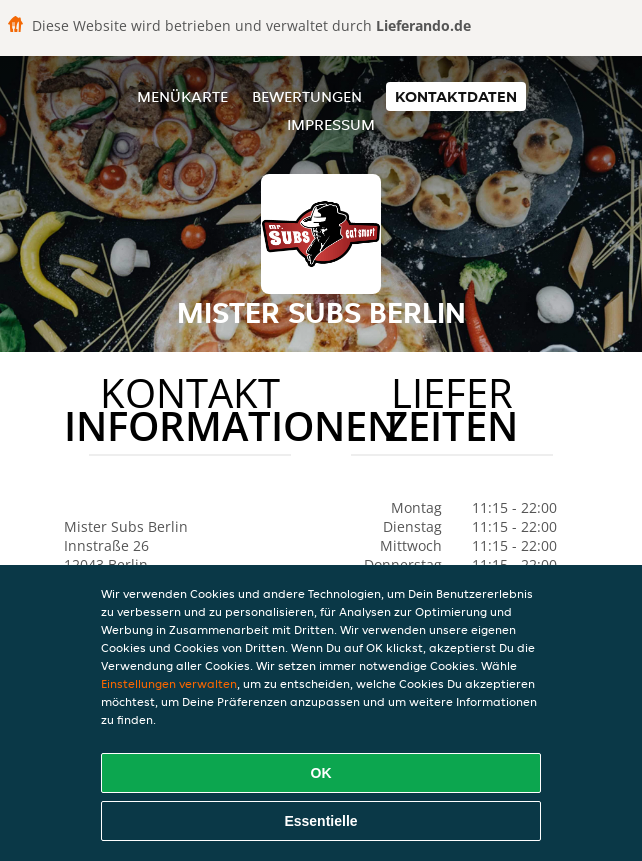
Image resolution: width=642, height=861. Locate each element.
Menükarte (182, 96)
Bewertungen (307, 96)
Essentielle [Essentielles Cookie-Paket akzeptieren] (320, 821)
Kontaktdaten (456, 96)
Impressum (331, 124)
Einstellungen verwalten (169, 683)
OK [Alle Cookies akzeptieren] (321, 773)
